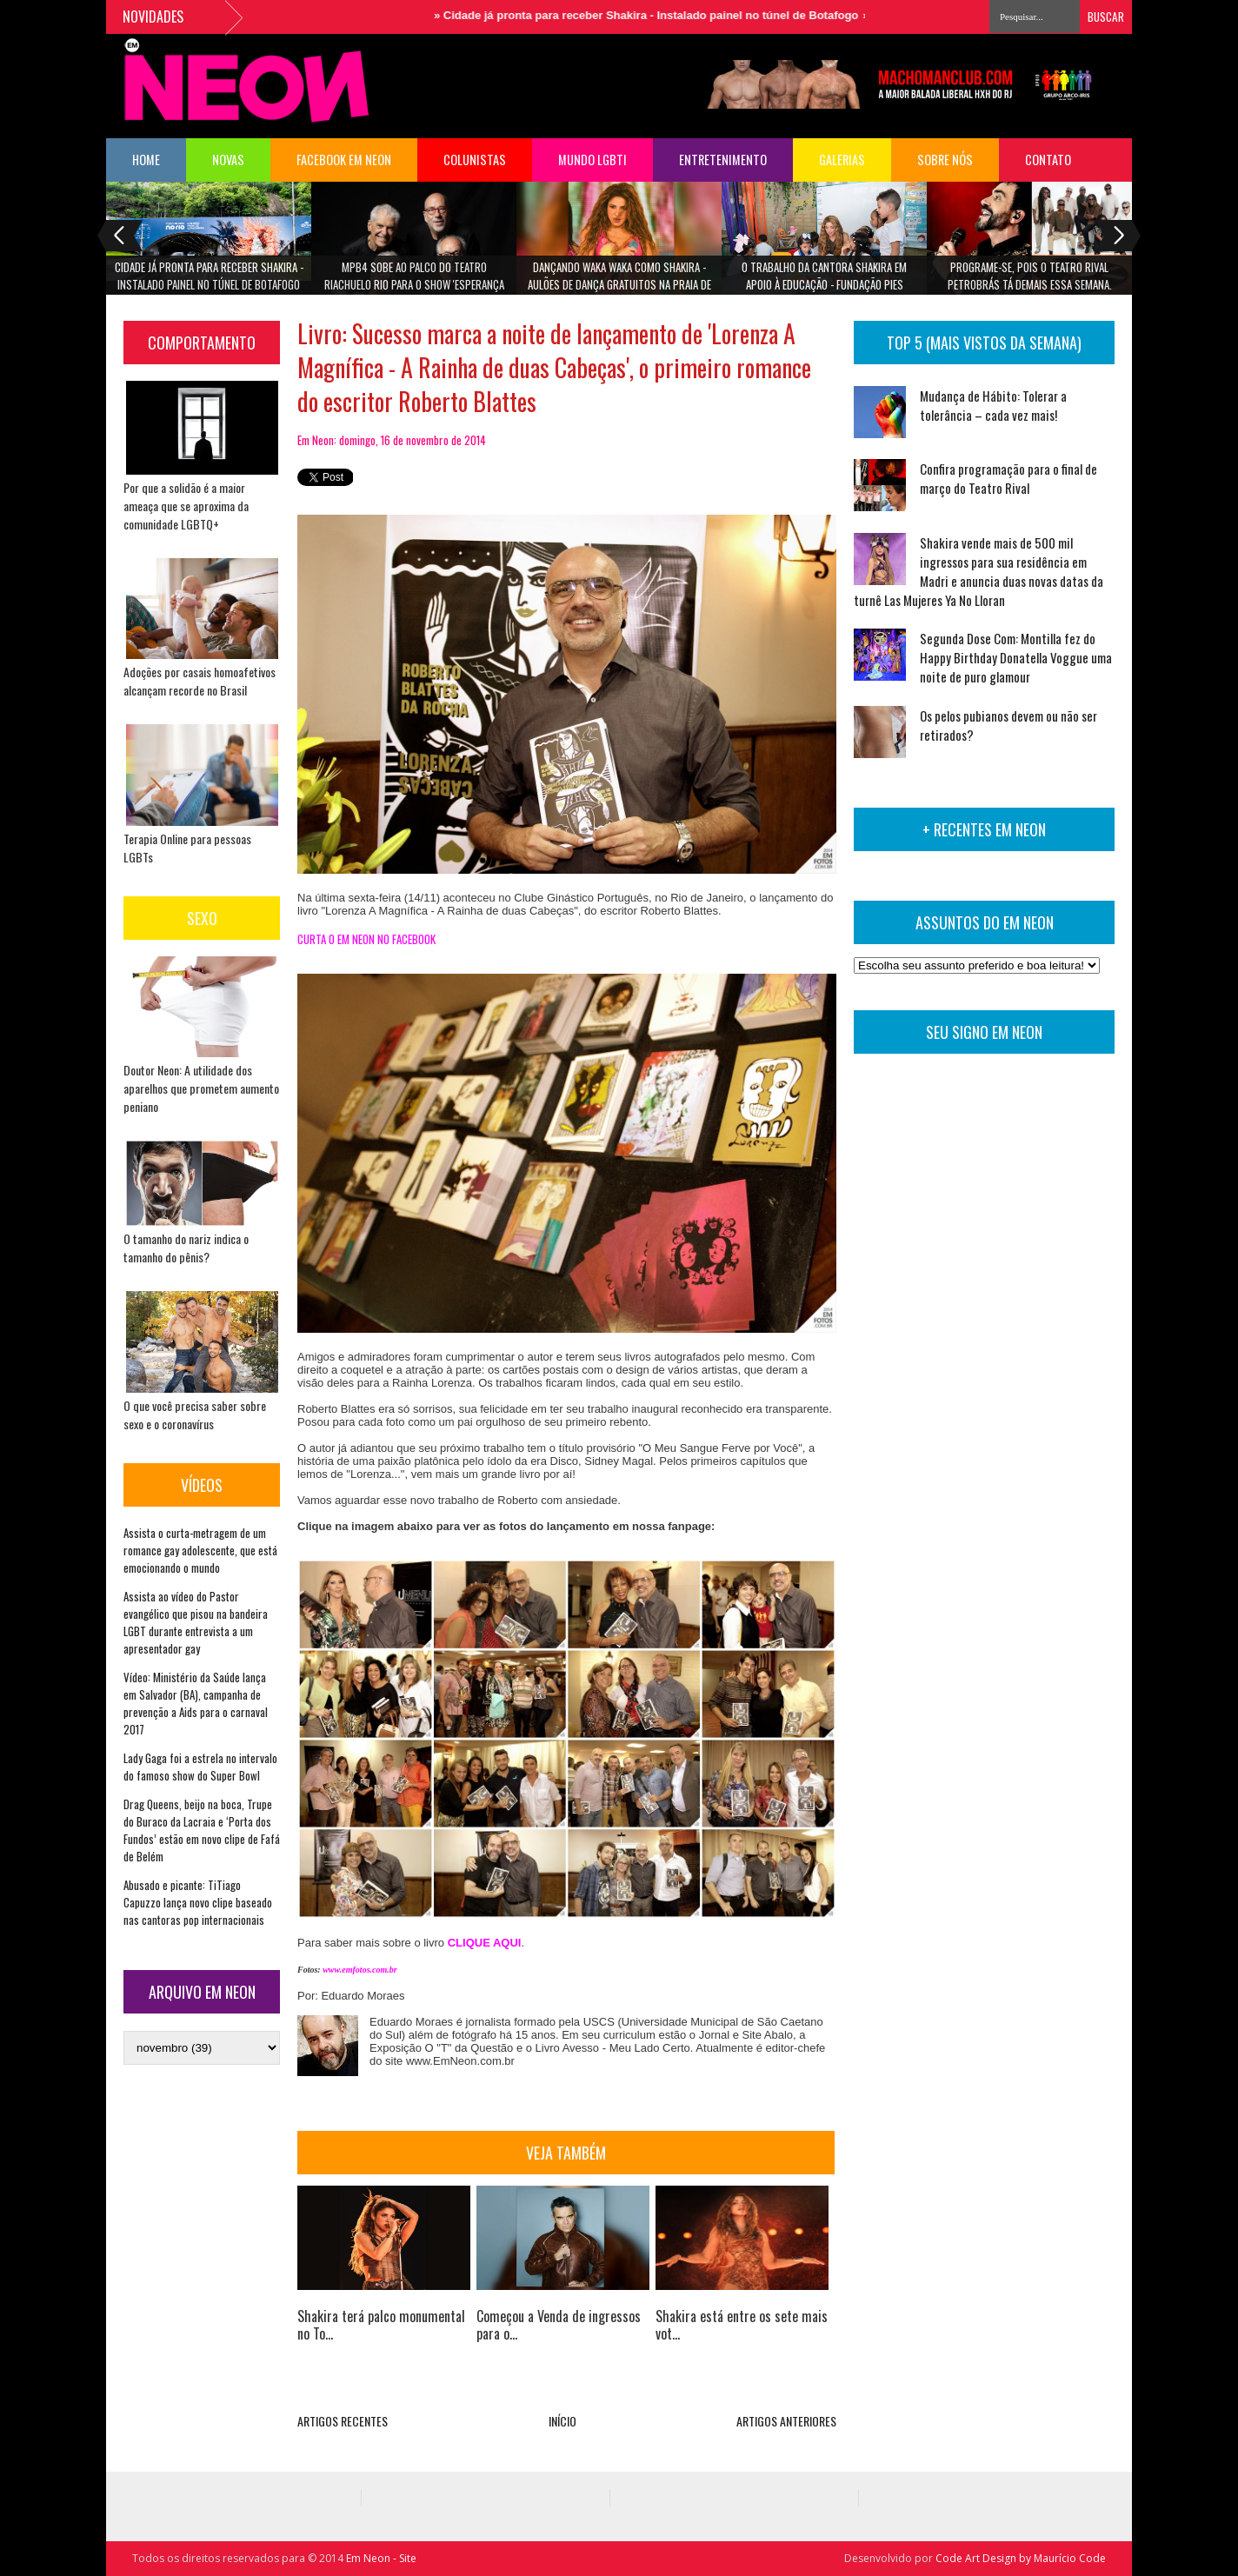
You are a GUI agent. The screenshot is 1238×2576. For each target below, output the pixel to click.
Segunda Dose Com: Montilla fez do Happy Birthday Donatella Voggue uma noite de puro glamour (1016, 657)
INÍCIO (562, 2421)
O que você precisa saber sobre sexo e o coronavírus (194, 1414)
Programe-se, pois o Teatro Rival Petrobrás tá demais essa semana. (1030, 275)
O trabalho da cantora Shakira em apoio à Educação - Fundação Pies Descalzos (824, 281)
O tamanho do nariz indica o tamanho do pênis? (186, 1247)
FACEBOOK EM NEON (343, 159)
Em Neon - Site (381, 2558)
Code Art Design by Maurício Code (1020, 2558)
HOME (146, 159)
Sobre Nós (945, 159)
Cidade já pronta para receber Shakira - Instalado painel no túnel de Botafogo (668, 15)
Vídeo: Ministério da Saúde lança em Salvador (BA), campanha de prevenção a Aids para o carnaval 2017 (195, 1703)
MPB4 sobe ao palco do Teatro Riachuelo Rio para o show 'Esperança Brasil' (414, 281)
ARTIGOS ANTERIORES (786, 2421)
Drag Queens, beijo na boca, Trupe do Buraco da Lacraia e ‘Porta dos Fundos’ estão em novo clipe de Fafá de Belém (201, 1830)
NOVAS (228, 159)
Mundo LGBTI (592, 159)
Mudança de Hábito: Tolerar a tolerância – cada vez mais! (993, 405)
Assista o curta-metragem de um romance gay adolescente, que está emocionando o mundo (200, 1550)
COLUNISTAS (474, 159)
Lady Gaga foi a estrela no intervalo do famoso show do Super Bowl (200, 1766)
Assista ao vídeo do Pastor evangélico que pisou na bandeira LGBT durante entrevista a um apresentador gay (195, 1622)
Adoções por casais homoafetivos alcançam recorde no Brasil (199, 680)
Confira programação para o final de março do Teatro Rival (1008, 478)
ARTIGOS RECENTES (342, 2421)
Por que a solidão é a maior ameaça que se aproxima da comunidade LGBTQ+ (186, 505)
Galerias (842, 159)
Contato (1048, 159)
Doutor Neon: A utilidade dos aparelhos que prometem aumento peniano (201, 1088)
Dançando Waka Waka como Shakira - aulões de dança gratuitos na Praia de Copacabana (619, 281)
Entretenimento (723, 159)
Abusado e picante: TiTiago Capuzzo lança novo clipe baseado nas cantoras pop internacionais (197, 1902)
